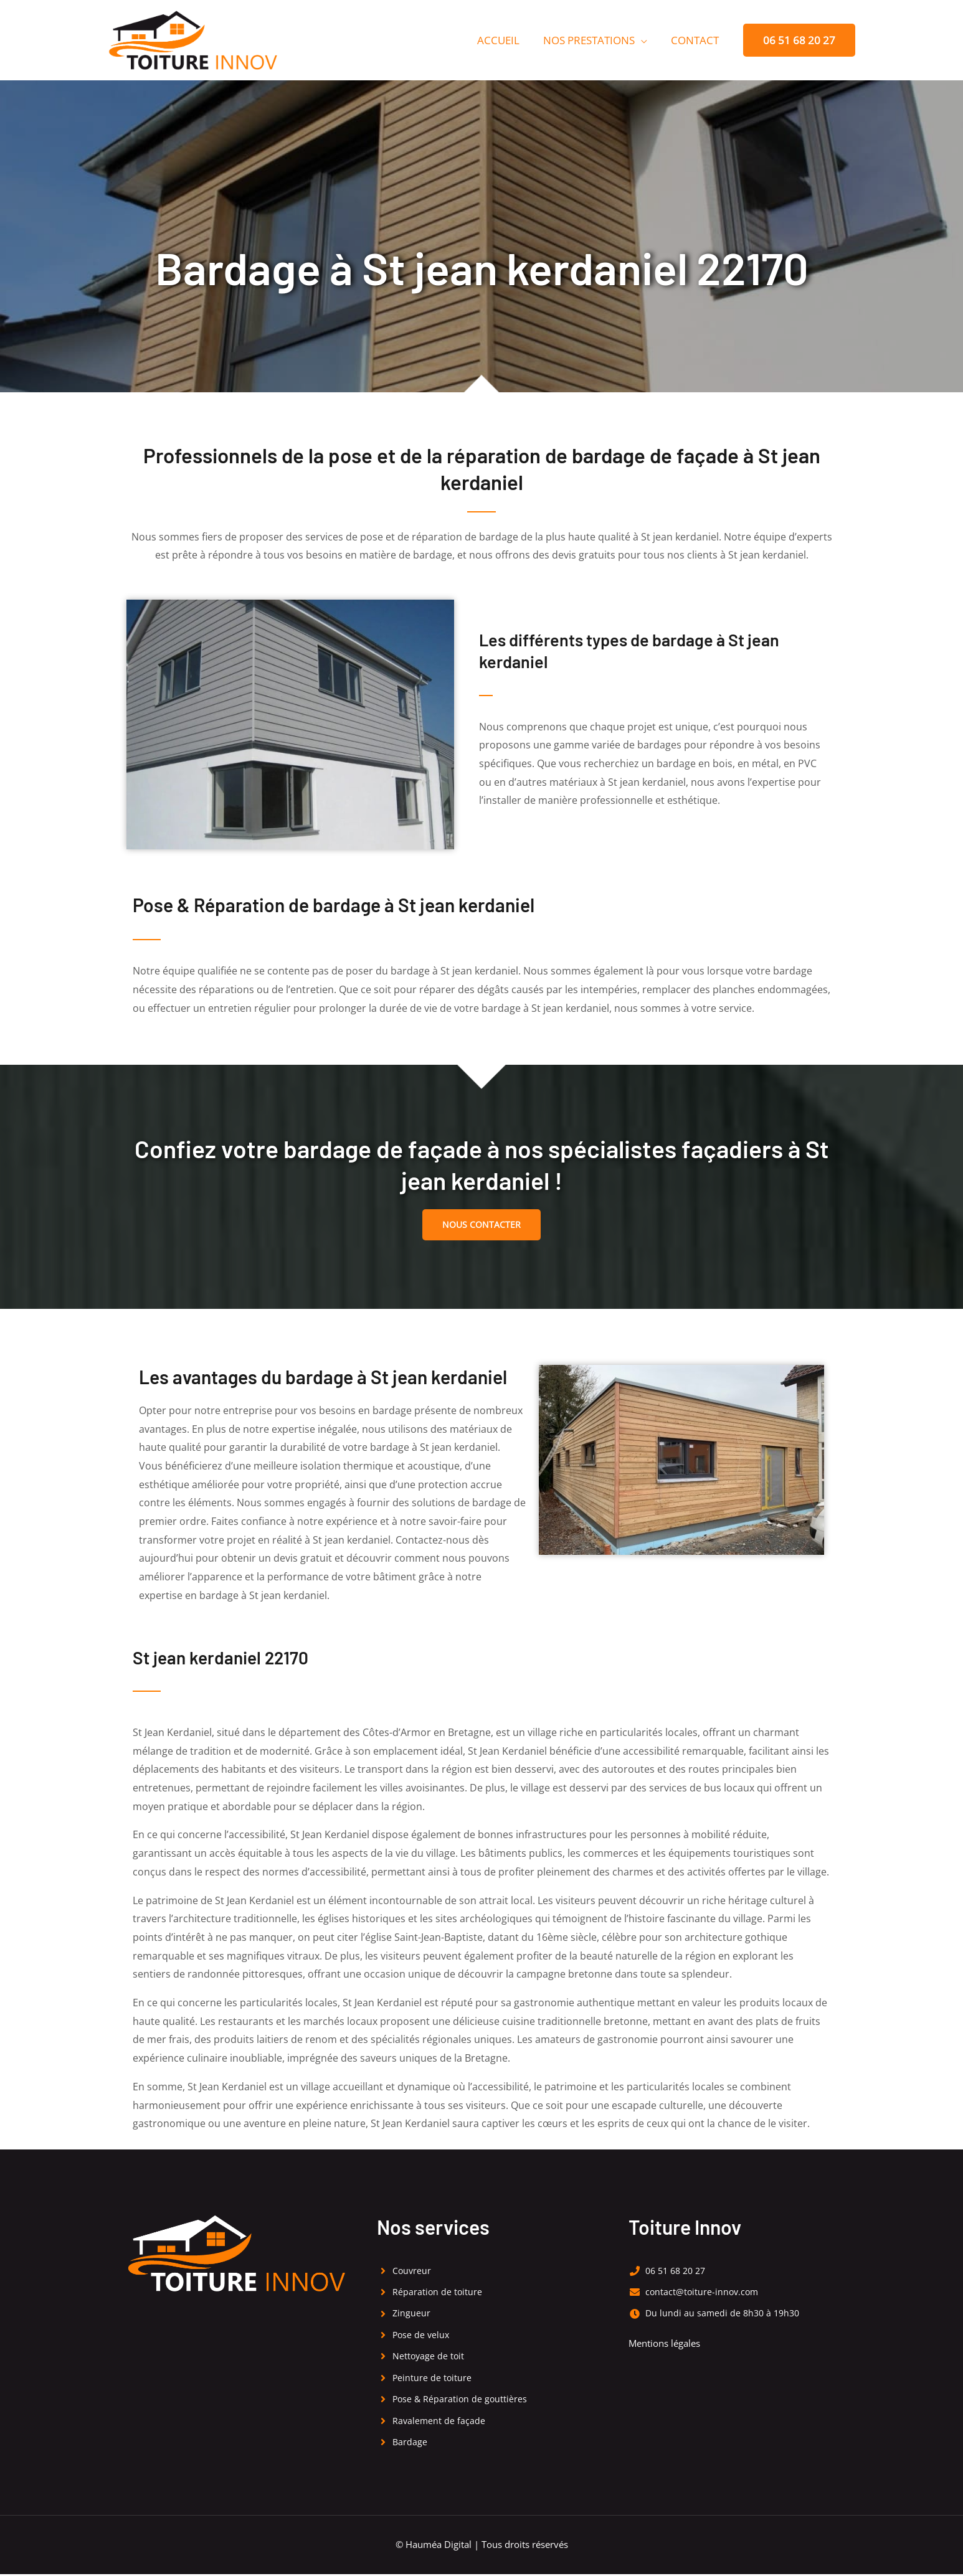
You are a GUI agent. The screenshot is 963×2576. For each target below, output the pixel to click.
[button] (799, 40)
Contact (696, 40)
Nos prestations (592, 40)
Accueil (504, 40)
